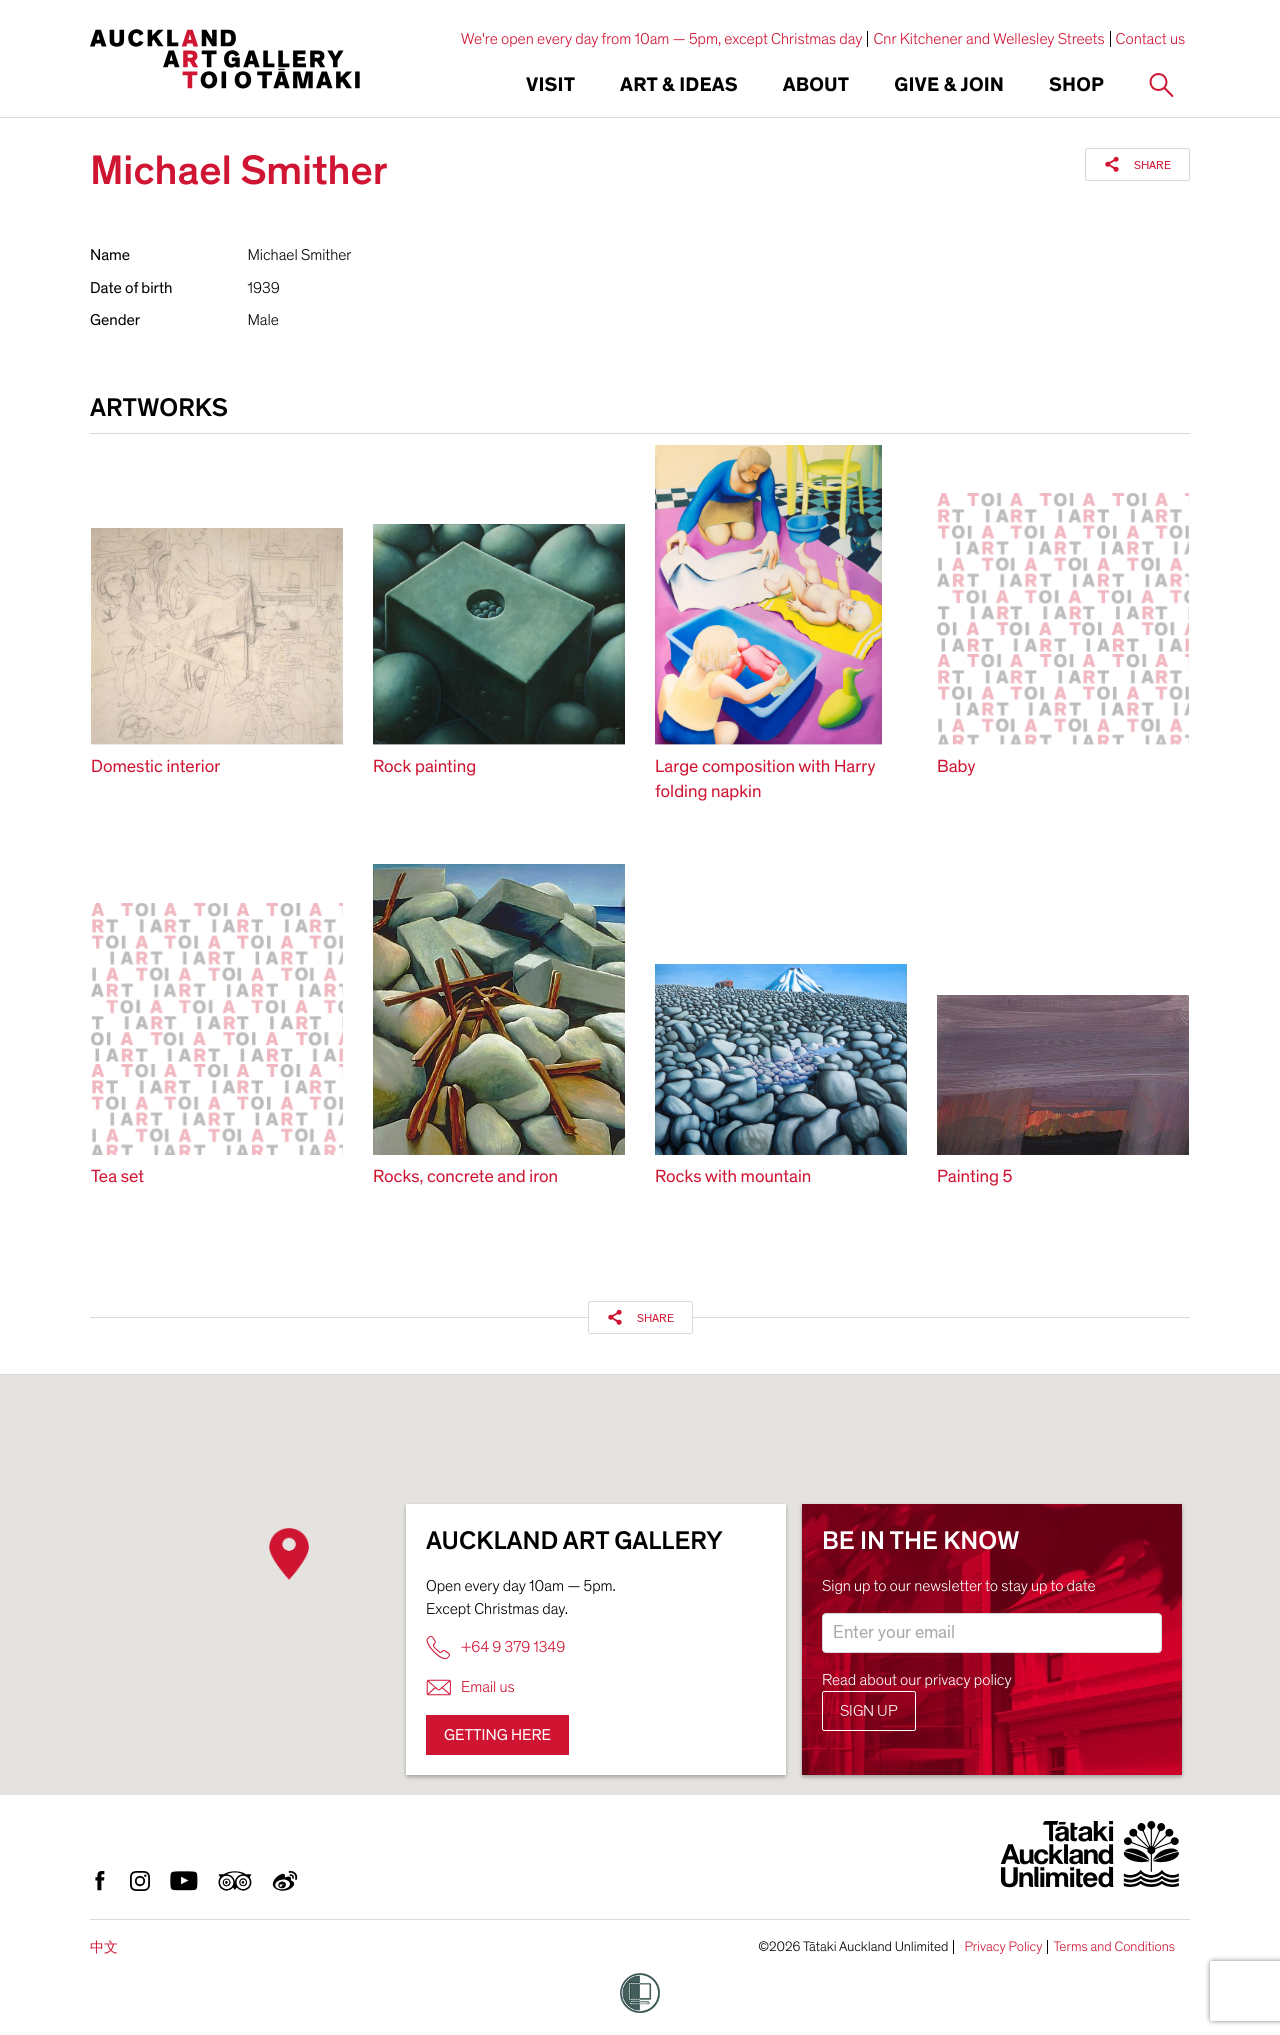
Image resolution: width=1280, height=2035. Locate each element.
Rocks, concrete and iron (465, 1177)
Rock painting (424, 767)
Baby (956, 767)
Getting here (497, 1735)
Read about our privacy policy (917, 1680)
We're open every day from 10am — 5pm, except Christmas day (662, 39)
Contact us (1151, 39)
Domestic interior (155, 767)
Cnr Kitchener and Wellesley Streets (988, 39)
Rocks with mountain (733, 1177)
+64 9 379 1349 (495, 1647)
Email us (470, 1687)
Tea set (117, 1177)
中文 (104, 1947)
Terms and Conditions (1114, 1947)
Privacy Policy (1003, 1947)
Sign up (869, 1711)
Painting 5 (974, 1177)
